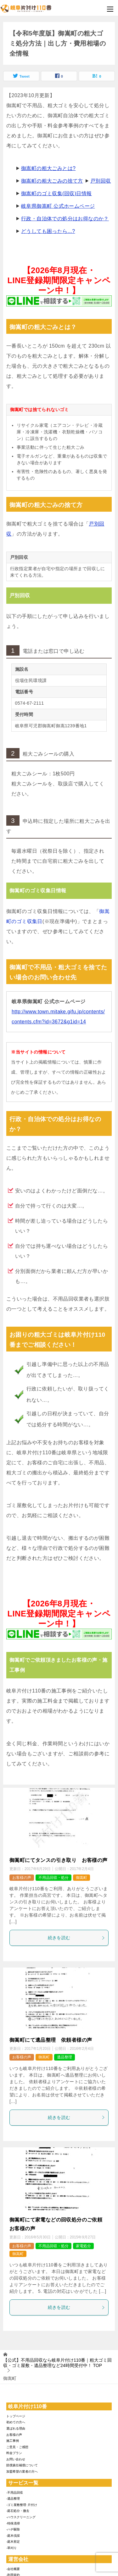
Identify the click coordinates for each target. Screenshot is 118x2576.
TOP (57, 2363)
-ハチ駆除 (13, 2529)
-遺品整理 (13, 2498)
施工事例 (12, 2440)
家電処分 (83, 2246)
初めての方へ (15, 2422)
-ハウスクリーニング (21, 2517)
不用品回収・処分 (53, 1877)
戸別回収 (100, 181)
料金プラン (14, 2453)
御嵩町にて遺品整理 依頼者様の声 (50, 2040)
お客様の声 (21, 1877)
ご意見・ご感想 (17, 2447)
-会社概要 (13, 2569)
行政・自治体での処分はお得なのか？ (65, 218)
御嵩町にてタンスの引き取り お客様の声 (58, 1860)
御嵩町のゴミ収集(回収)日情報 (56, 193)
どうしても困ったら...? (48, 231)
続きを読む (76, 1937)
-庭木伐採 (13, 2535)
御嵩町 (81, 1877)
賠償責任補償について (22, 2465)
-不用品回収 (14, 2492)
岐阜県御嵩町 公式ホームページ (58, 206)
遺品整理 (64, 2057)
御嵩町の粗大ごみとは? (48, 168)
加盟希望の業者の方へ (22, 2471)
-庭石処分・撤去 (17, 2511)
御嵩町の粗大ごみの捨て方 (52, 181)
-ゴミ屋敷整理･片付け (21, 2505)
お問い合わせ (15, 2459)
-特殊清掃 (13, 2523)
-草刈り (11, 2548)
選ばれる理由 (15, 2428)
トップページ (15, 2416)
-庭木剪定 (13, 2541)
